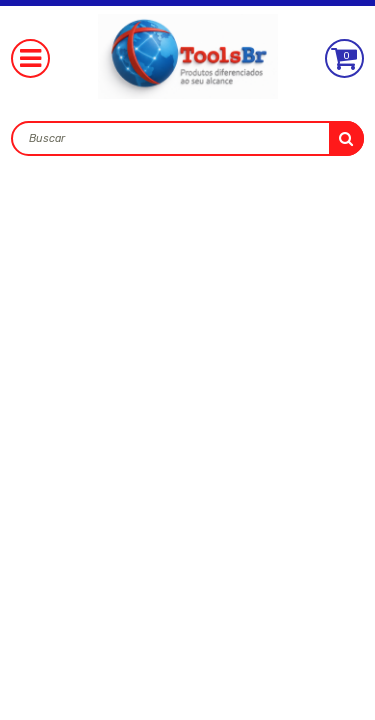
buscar (346, 138)
